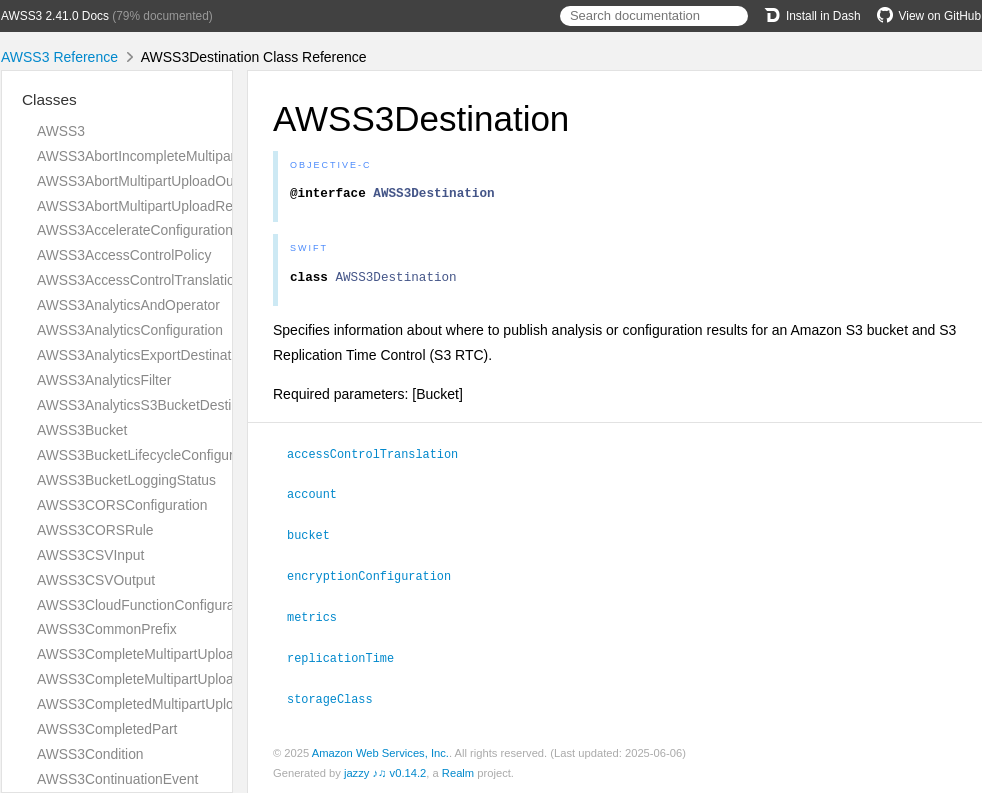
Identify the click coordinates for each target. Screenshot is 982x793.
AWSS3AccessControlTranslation (139, 280)
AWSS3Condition (90, 754)
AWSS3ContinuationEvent (117, 779)
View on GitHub (929, 16)
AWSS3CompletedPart (107, 729)
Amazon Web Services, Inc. (380, 752)
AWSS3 (61, 131)
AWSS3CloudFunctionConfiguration (147, 605)
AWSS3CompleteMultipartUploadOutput (160, 654)
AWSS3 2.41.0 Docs (55, 16)
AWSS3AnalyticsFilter (104, 380)
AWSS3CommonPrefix (107, 629)
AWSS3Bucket (82, 430)
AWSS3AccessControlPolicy (124, 255)
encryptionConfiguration (377, 578)
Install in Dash (812, 16)
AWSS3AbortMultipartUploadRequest (152, 206)
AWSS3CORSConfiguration (122, 505)
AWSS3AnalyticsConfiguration (130, 330)
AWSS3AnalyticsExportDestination (143, 355)
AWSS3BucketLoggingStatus (126, 480)
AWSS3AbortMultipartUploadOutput (147, 181)
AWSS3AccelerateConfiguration (135, 230)
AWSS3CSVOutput (96, 580)
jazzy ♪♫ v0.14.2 (385, 772)
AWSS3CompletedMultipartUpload (143, 704)
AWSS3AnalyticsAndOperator (128, 305)
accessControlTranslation (381, 459)
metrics (320, 618)
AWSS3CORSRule (95, 530)
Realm (458, 772)
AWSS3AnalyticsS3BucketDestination (153, 405)
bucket (317, 538)
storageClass (338, 698)
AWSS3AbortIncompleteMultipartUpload (160, 156)
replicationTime (349, 658)
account (320, 498)
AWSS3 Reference (59, 57)
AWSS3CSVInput (90, 555)
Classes (49, 99)
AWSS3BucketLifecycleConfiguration (150, 455)
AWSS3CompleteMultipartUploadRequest (165, 679)
